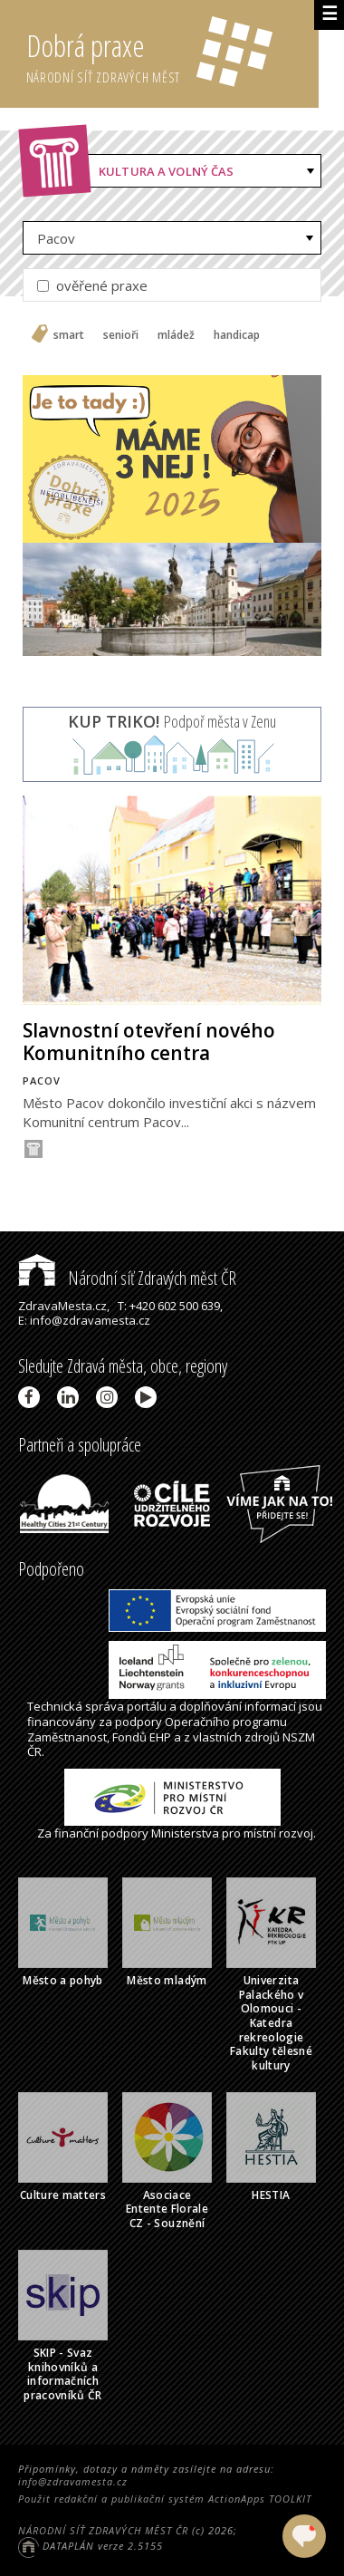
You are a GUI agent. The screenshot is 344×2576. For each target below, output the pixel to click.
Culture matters (63, 2195)
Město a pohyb (63, 1980)
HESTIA (271, 2195)
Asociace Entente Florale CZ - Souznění (167, 2209)
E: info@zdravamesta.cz (84, 1320)
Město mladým (166, 1980)
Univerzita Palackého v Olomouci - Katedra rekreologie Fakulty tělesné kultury (271, 2023)
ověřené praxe (92, 285)
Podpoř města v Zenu (172, 721)
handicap (237, 335)
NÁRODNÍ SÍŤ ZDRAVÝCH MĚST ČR (103, 2530)
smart (68, 335)
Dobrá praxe (172, 54)
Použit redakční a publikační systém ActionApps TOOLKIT (164, 2498)
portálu (147, 1706)
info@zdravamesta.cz (73, 2481)
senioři (121, 335)
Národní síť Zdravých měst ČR (127, 1278)
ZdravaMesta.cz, (64, 1306)
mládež (176, 335)
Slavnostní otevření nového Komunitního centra (149, 1042)
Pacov (56, 238)
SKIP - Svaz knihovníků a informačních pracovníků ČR (63, 2374)
